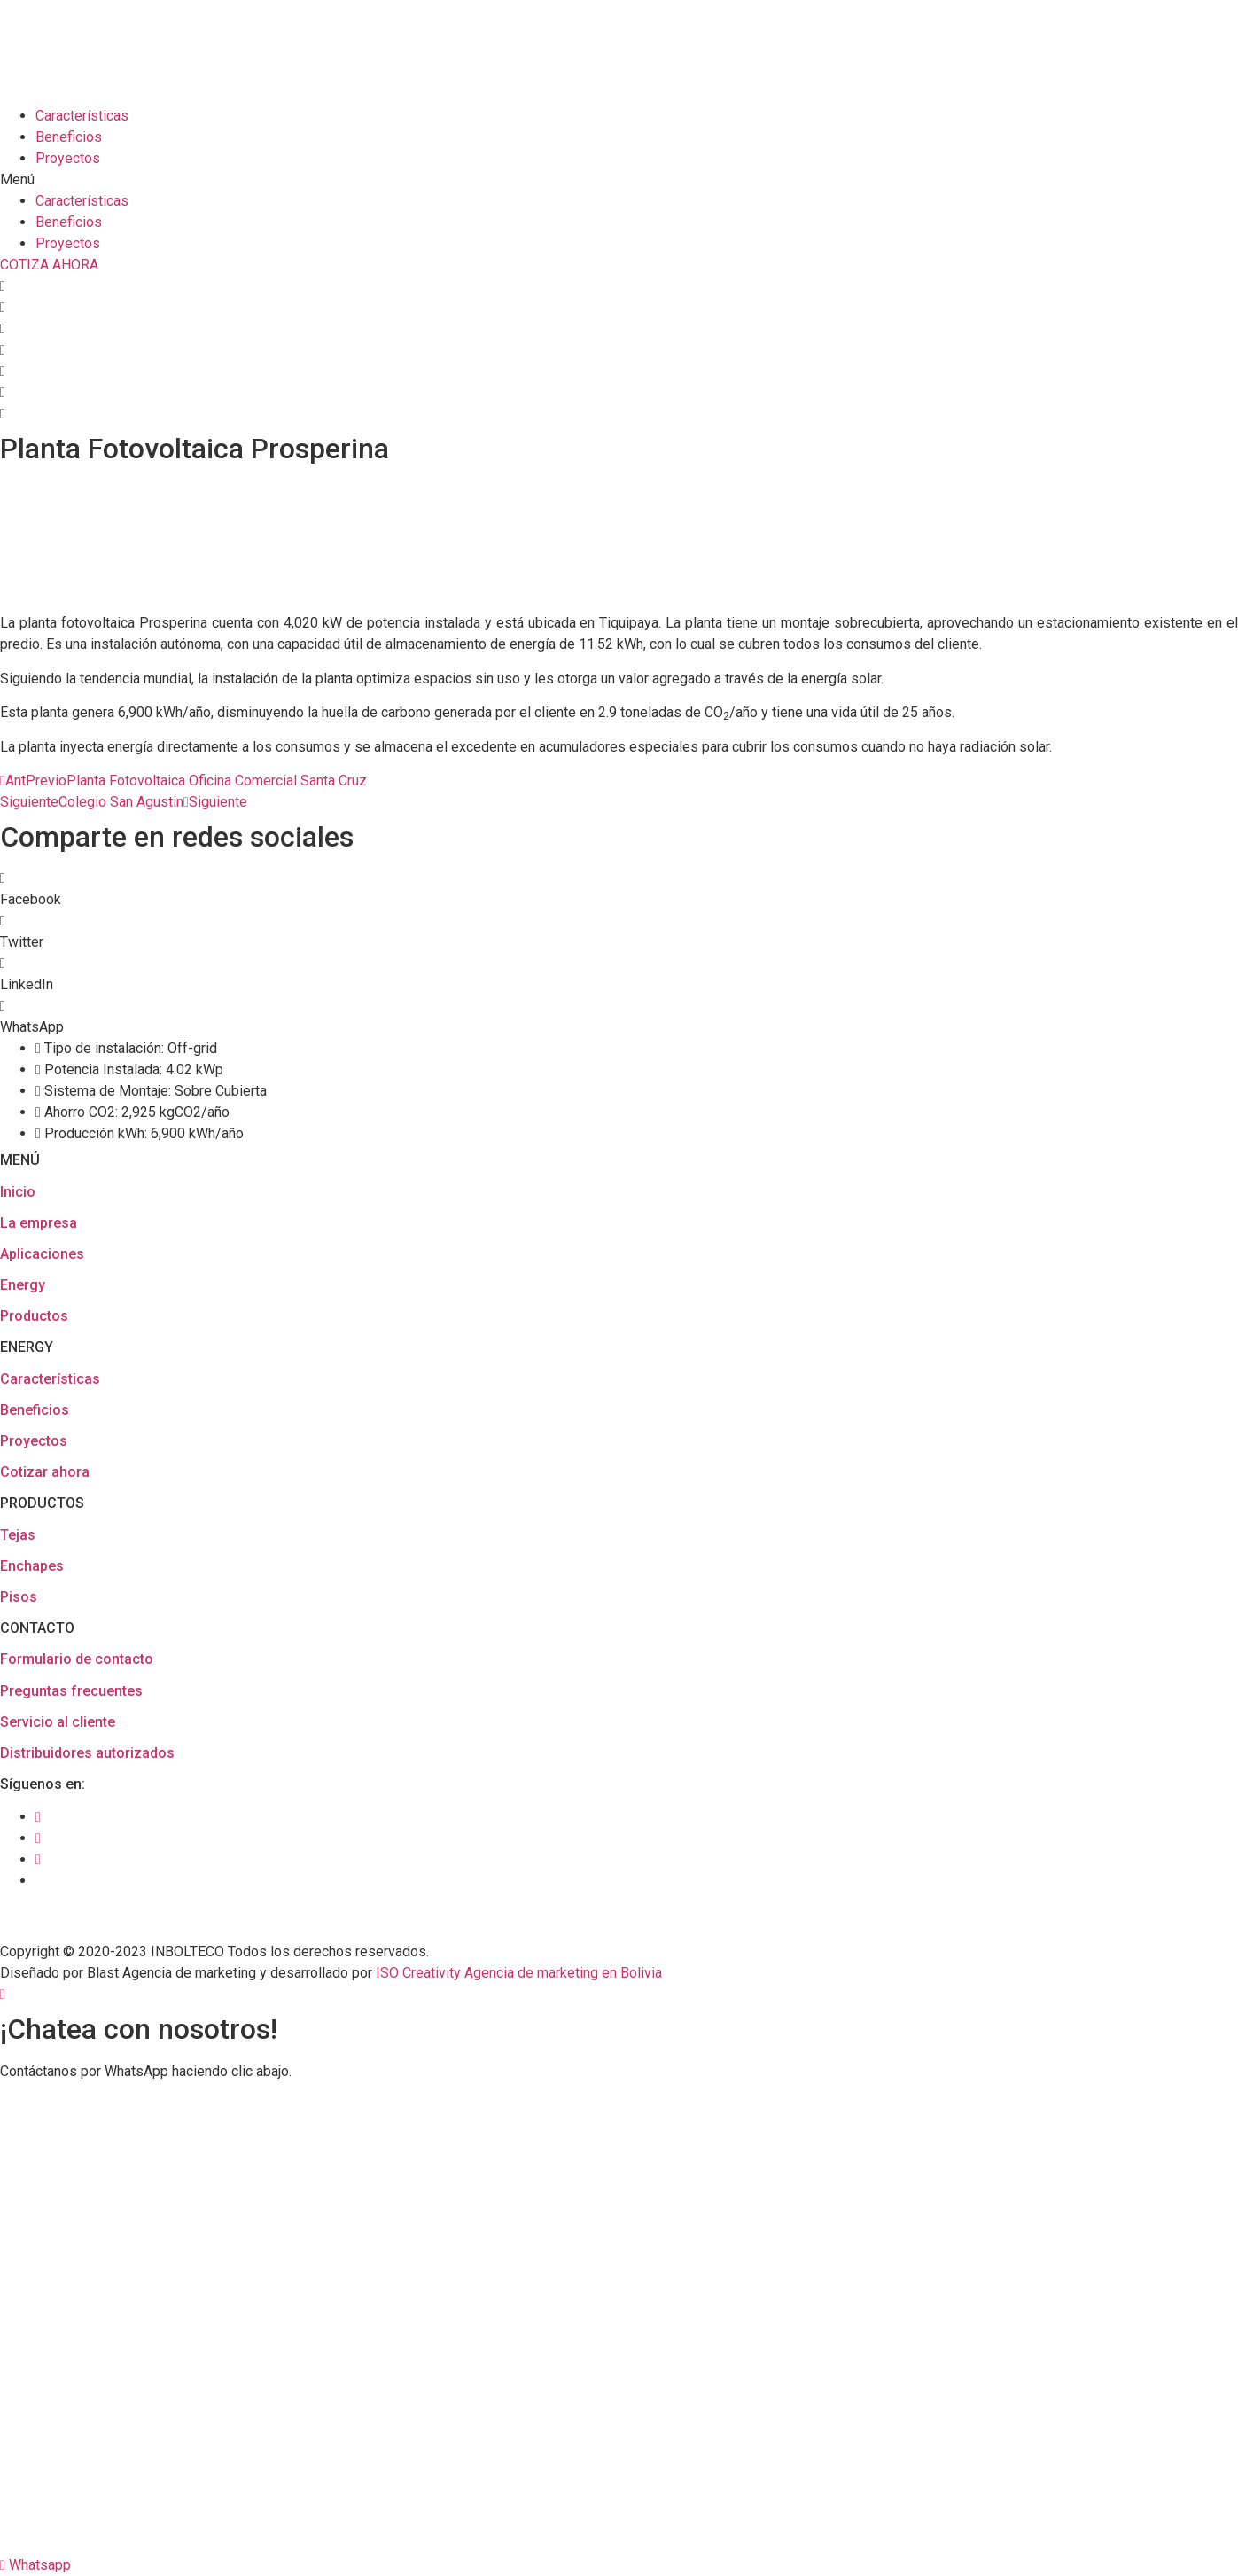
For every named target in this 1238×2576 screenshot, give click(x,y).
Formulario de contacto (76, 1659)
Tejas (17, 1534)
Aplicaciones (42, 1253)
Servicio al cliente (57, 1721)
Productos (34, 1316)
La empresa (38, 1222)
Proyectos (67, 158)
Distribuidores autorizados (87, 1753)
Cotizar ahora (45, 1472)
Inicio (17, 1191)
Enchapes (32, 1565)
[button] (619, 180)
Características (81, 115)
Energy (22, 1284)
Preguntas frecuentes (71, 1690)
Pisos (18, 1597)
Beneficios (68, 137)
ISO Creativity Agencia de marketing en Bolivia (519, 1972)
